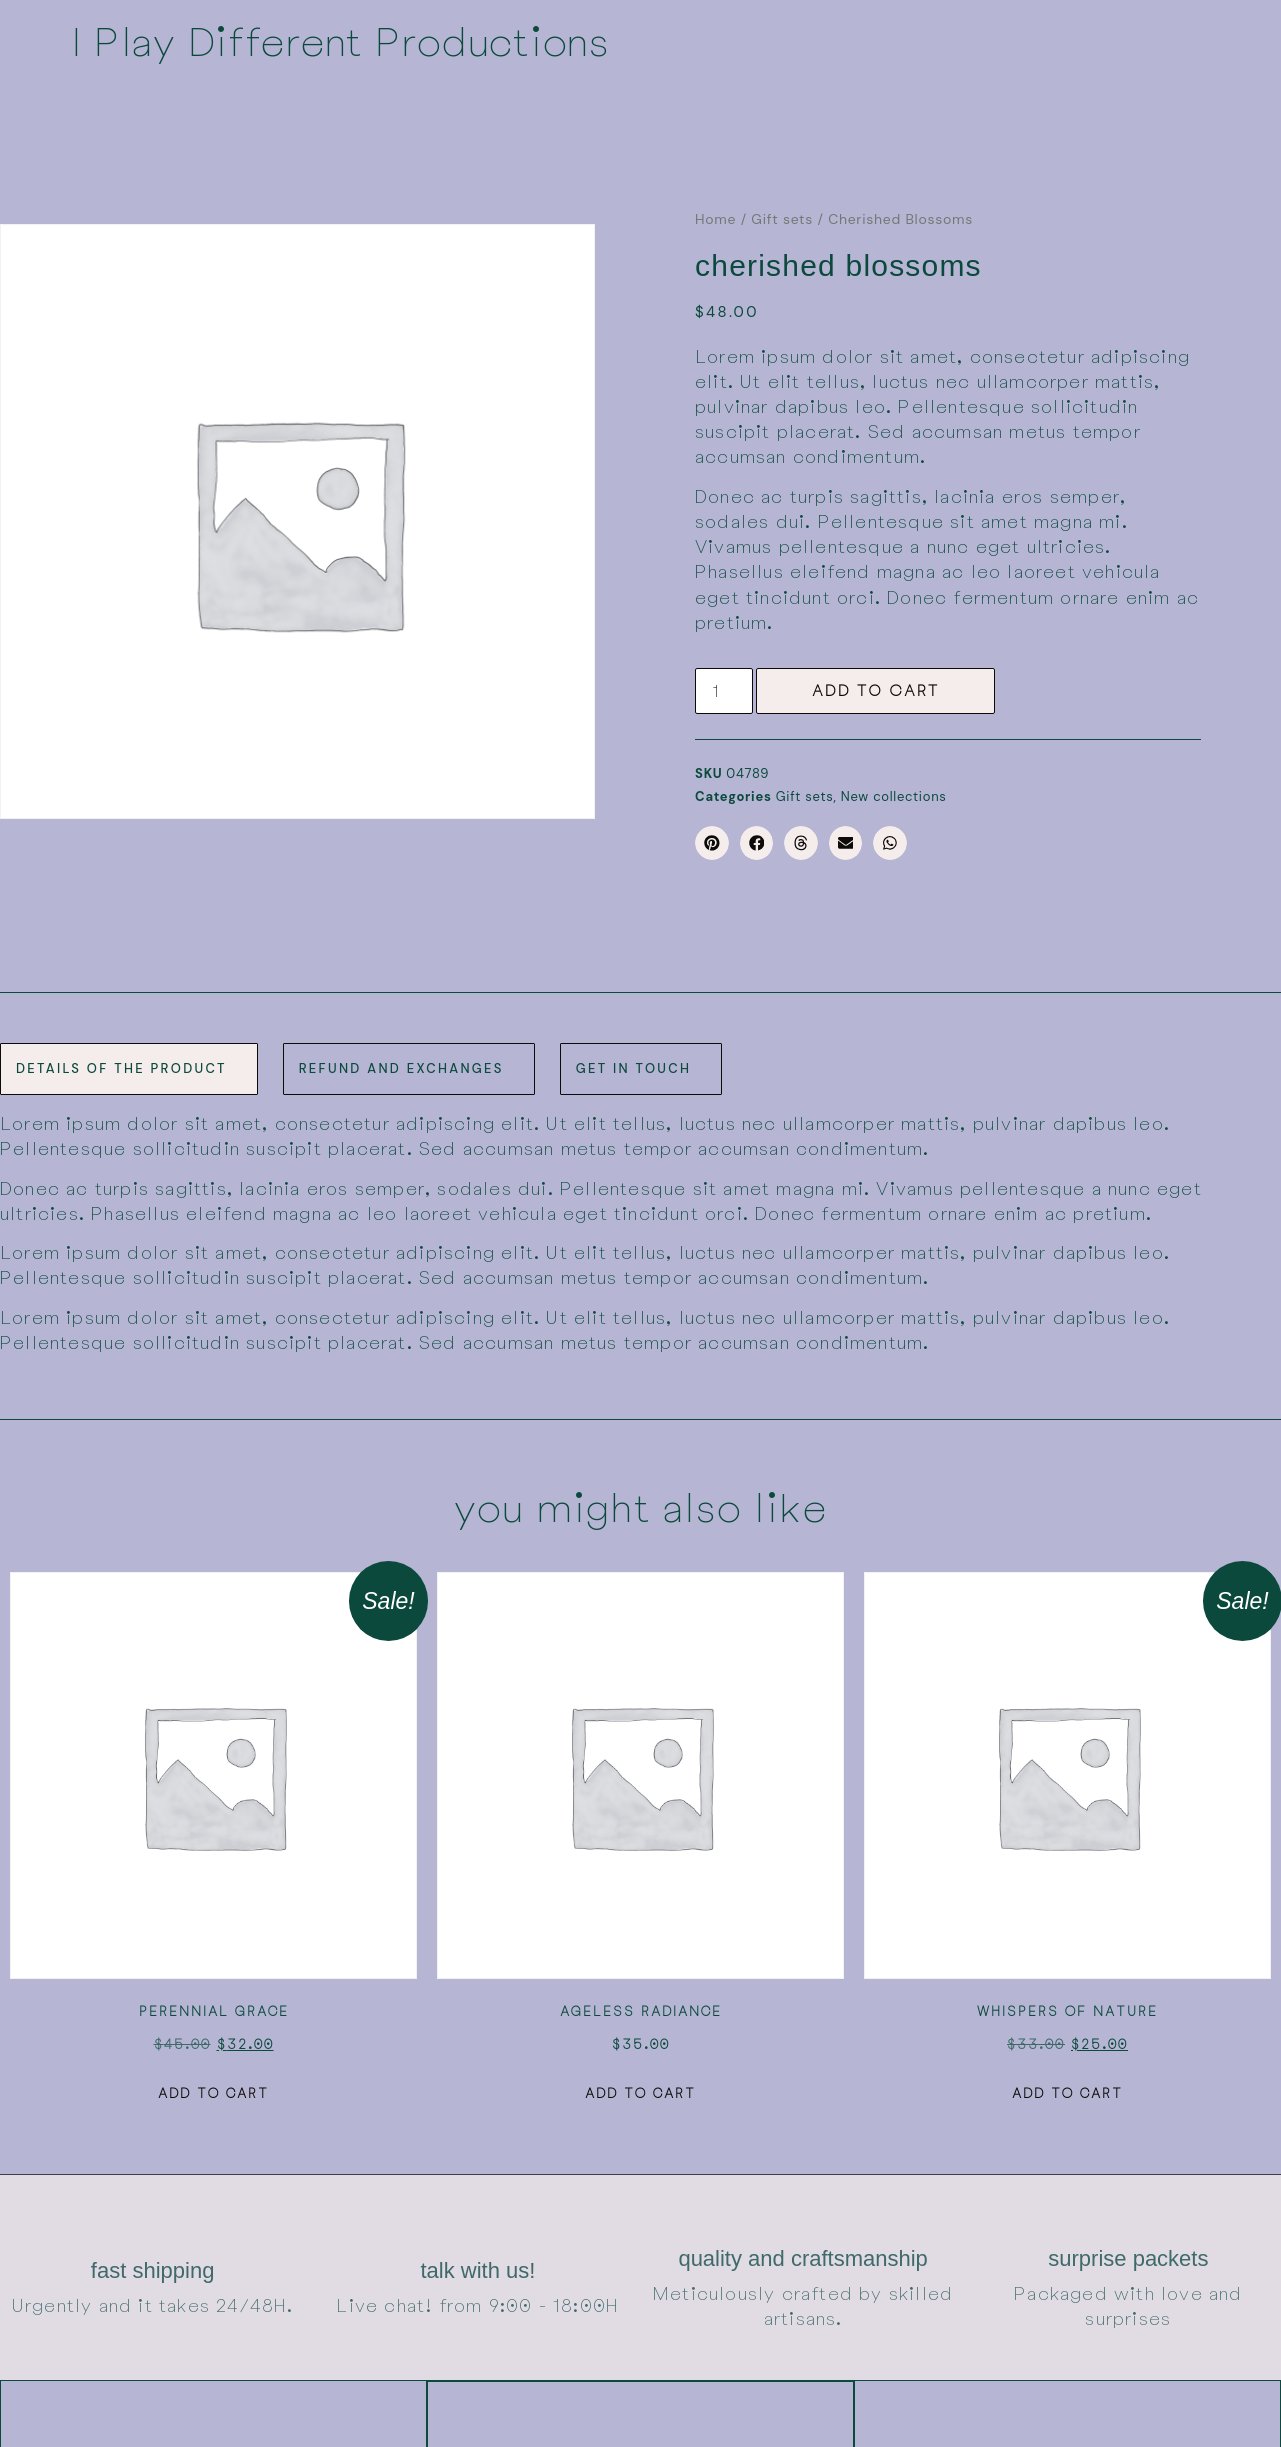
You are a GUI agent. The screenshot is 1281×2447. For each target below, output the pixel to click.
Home (715, 219)
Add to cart (881, 689)
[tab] (129, 1067)
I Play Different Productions (340, 40)
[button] (712, 841)
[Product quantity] (727, 689)
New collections (894, 794)
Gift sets (782, 219)
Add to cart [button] (213, 2090)
